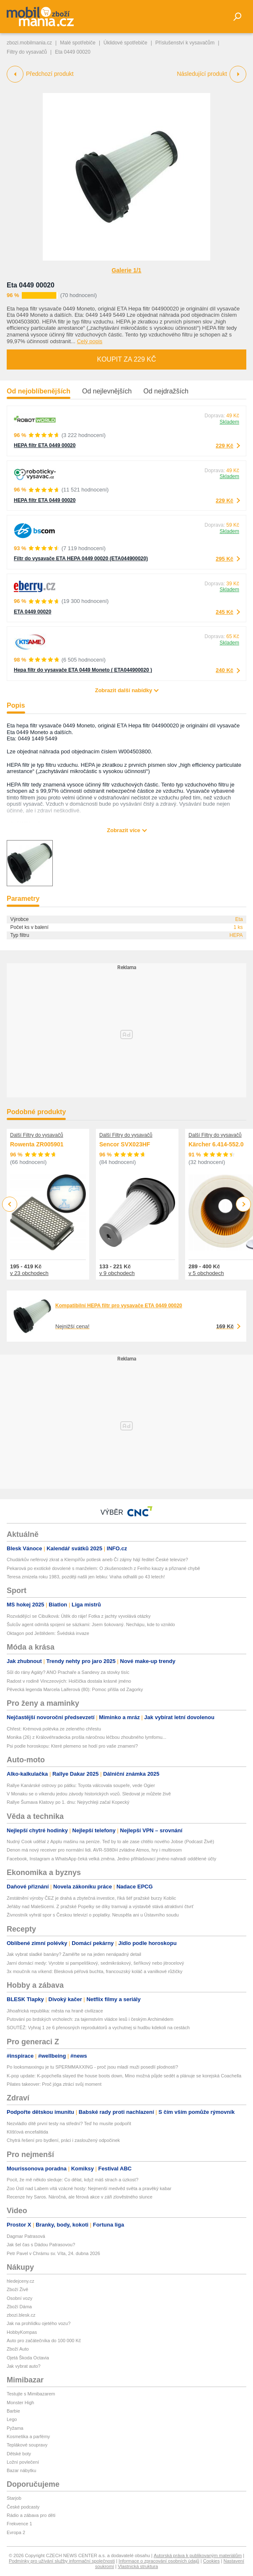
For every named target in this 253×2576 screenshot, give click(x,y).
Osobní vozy (19, 2298)
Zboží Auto (18, 2348)
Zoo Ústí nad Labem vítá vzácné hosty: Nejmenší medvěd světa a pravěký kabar (89, 2188)
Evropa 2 (16, 2532)
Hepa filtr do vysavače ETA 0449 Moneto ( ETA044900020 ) (83, 670)
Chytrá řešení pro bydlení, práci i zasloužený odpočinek (63, 2140)
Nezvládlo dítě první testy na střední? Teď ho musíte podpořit (69, 2123)
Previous (10, 1204)
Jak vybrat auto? (24, 2366)
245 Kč (224, 612)
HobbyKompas (22, 2332)
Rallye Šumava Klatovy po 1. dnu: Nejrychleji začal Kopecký (68, 1802)
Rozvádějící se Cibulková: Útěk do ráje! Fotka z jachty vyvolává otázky (79, 1616)
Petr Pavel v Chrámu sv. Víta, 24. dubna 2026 (53, 2253)
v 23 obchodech (29, 1273)
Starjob (14, 2498)
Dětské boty (19, 2453)
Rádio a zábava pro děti (31, 2515)
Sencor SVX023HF (124, 1144)
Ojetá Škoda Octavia (28, 2357)
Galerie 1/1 (127, 270)
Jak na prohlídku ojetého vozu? (38, 2323)
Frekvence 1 (19, 2523)
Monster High (20, 2402)
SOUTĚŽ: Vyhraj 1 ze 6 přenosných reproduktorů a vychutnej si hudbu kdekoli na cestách (98, 2027)
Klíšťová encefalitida (27, 2131)
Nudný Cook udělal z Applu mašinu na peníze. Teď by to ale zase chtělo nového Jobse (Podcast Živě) (110, 1841)
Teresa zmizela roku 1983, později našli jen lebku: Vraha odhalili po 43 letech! (86, 1576)
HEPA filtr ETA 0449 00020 (44, 445)
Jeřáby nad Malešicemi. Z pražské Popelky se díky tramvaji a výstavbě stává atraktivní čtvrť (100, 1906)
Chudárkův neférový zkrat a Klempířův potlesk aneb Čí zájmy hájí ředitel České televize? (97, 1559)
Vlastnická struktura (138, 2566)
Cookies (211, 2560)
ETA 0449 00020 (32, 612)
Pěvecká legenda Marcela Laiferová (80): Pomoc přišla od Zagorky (75, 1689)
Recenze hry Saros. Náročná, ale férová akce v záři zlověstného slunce (79, 2196)
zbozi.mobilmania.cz (29, 43)
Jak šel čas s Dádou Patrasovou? (41, 2244)
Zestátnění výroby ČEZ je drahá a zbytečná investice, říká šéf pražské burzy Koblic (91, 1898)
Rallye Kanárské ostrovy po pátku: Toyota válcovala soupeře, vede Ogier (81, 1785)
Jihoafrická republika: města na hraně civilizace (55, 2010)
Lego (12, 2419)
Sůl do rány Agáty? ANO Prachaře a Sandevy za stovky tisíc (68, 1672)
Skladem (229, 422)
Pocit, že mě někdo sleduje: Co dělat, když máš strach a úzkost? (72, 2179)
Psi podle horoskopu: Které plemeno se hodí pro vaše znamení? (72, 1745)
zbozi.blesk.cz (21, 2314)
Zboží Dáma (19, 2306)
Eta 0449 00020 (30, 285)
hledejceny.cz (20, 2281)
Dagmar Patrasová (26, 2236)
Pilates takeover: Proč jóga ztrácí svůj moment (54, 2084)
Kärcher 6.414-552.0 (216, 1144)
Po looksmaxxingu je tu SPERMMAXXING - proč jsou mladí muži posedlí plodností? (92, 2066)
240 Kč (224, 670)
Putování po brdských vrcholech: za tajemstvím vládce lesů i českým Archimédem (90, 2019)
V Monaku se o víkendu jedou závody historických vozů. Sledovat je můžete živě (89, 1793)
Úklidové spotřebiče (125, 43)
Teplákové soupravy (27, 2444)
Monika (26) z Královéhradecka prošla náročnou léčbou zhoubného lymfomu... (86, 1737)
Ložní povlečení (23, 2462)
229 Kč (224, 445)
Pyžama (15, 2428)
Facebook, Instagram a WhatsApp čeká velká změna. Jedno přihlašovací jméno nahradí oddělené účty (111, 1858)
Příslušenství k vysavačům (184, 43)
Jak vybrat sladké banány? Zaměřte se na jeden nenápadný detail (74, 1954)
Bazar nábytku (21, 2470)
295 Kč (224, 559)
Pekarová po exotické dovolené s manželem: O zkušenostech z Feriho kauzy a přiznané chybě (103, 1568)
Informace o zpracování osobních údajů (159, 2560)
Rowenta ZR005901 (37, 1144)
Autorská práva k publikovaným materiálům (198, 2555)
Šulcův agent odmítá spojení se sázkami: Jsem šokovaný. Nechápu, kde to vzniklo (91, 1624)
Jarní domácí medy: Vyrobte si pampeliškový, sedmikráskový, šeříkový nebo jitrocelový (95, 1963)
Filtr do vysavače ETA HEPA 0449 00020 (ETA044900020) (81, 558)
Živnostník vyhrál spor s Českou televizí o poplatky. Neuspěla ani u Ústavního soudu (93, 1914)
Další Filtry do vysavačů (36, 1135)
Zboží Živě (17, 2289)
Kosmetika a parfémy (28, 2436)
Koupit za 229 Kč (126, 359)
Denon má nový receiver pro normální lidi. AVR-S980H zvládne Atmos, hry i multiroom (94, 1849)
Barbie (13, 2410)
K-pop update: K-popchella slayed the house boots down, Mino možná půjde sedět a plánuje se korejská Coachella (124, 2075)
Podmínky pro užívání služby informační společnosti (62, 2560)
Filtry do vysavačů (27, 52)
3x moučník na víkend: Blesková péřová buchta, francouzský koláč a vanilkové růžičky (94, 1971)
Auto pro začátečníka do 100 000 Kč (44, 2340)
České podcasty (23, 2506)
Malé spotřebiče (78, 43)
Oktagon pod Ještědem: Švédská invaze (48, 1633)
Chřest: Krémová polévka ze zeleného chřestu (54, 1728)
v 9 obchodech (117, 1273)
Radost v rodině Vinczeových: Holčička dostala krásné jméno (69, 1681)
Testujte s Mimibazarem (31, 2393)
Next (243, 1204)
